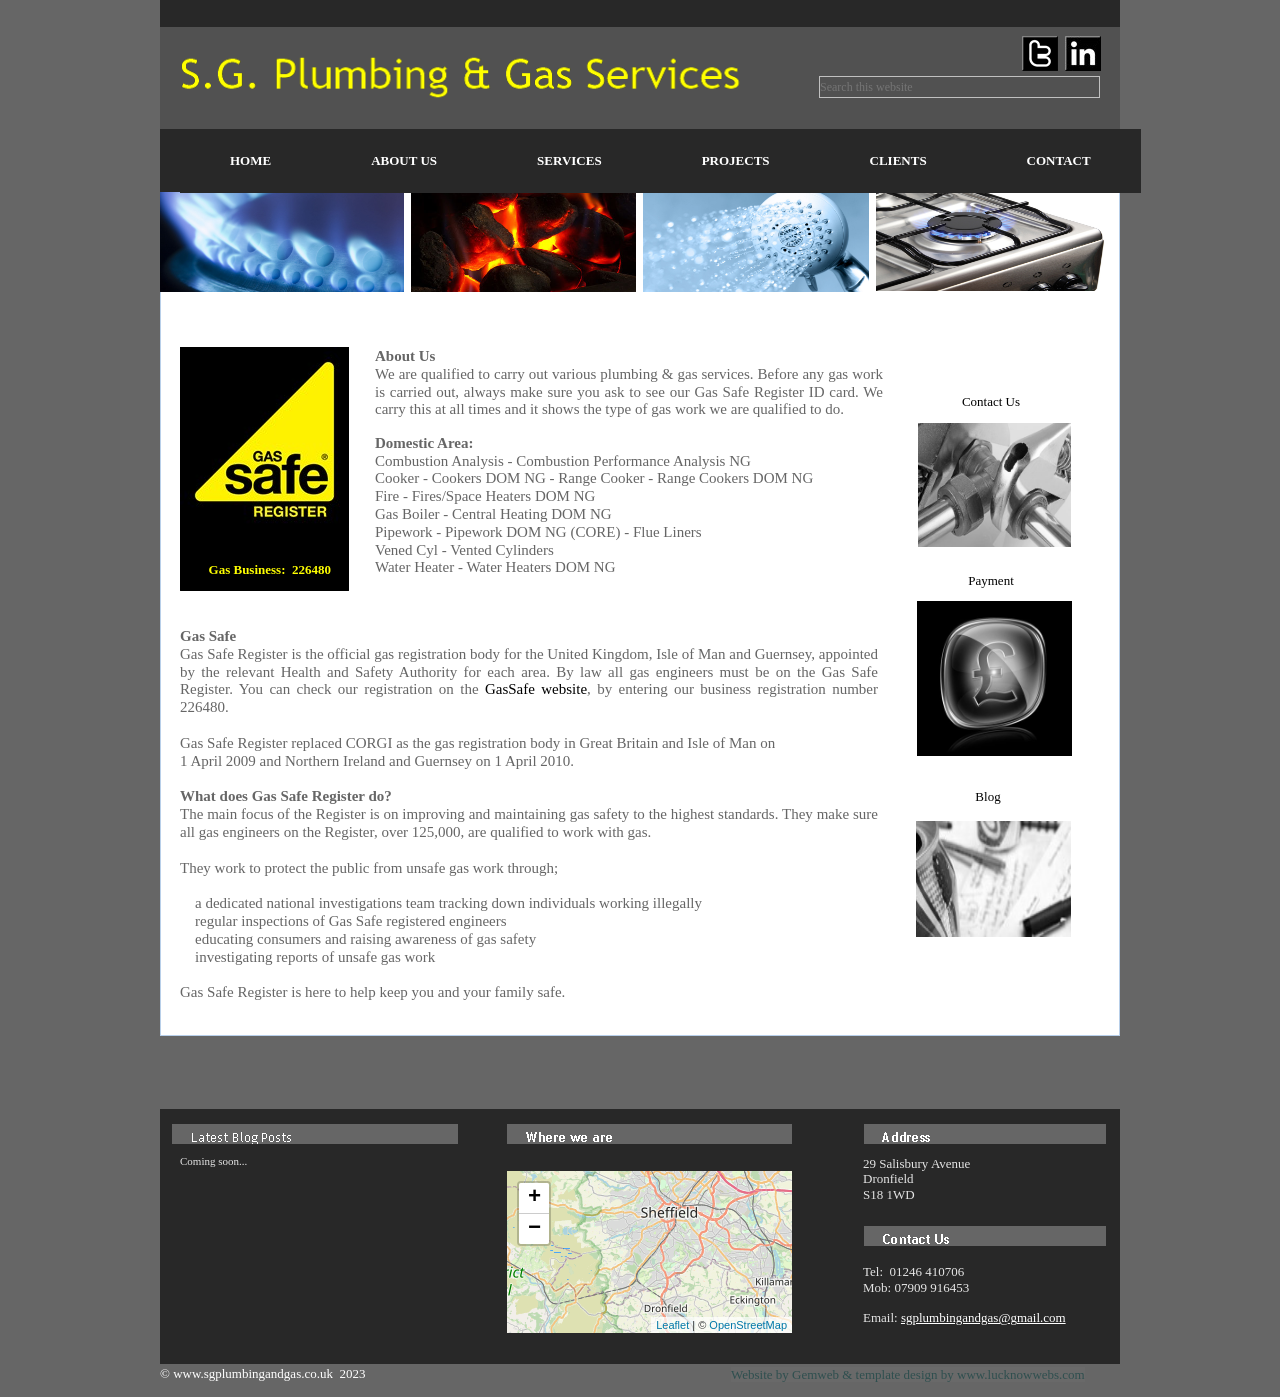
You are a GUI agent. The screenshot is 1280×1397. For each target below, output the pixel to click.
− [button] (534, 1229)
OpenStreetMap (748, 1325)
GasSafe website (536, 689)
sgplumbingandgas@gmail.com (983, 1317)
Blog (987, 796)
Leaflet (672, 1325)
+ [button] (534, 1198)
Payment (991, 580)
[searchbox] (959, 87)
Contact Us (991, 401)
